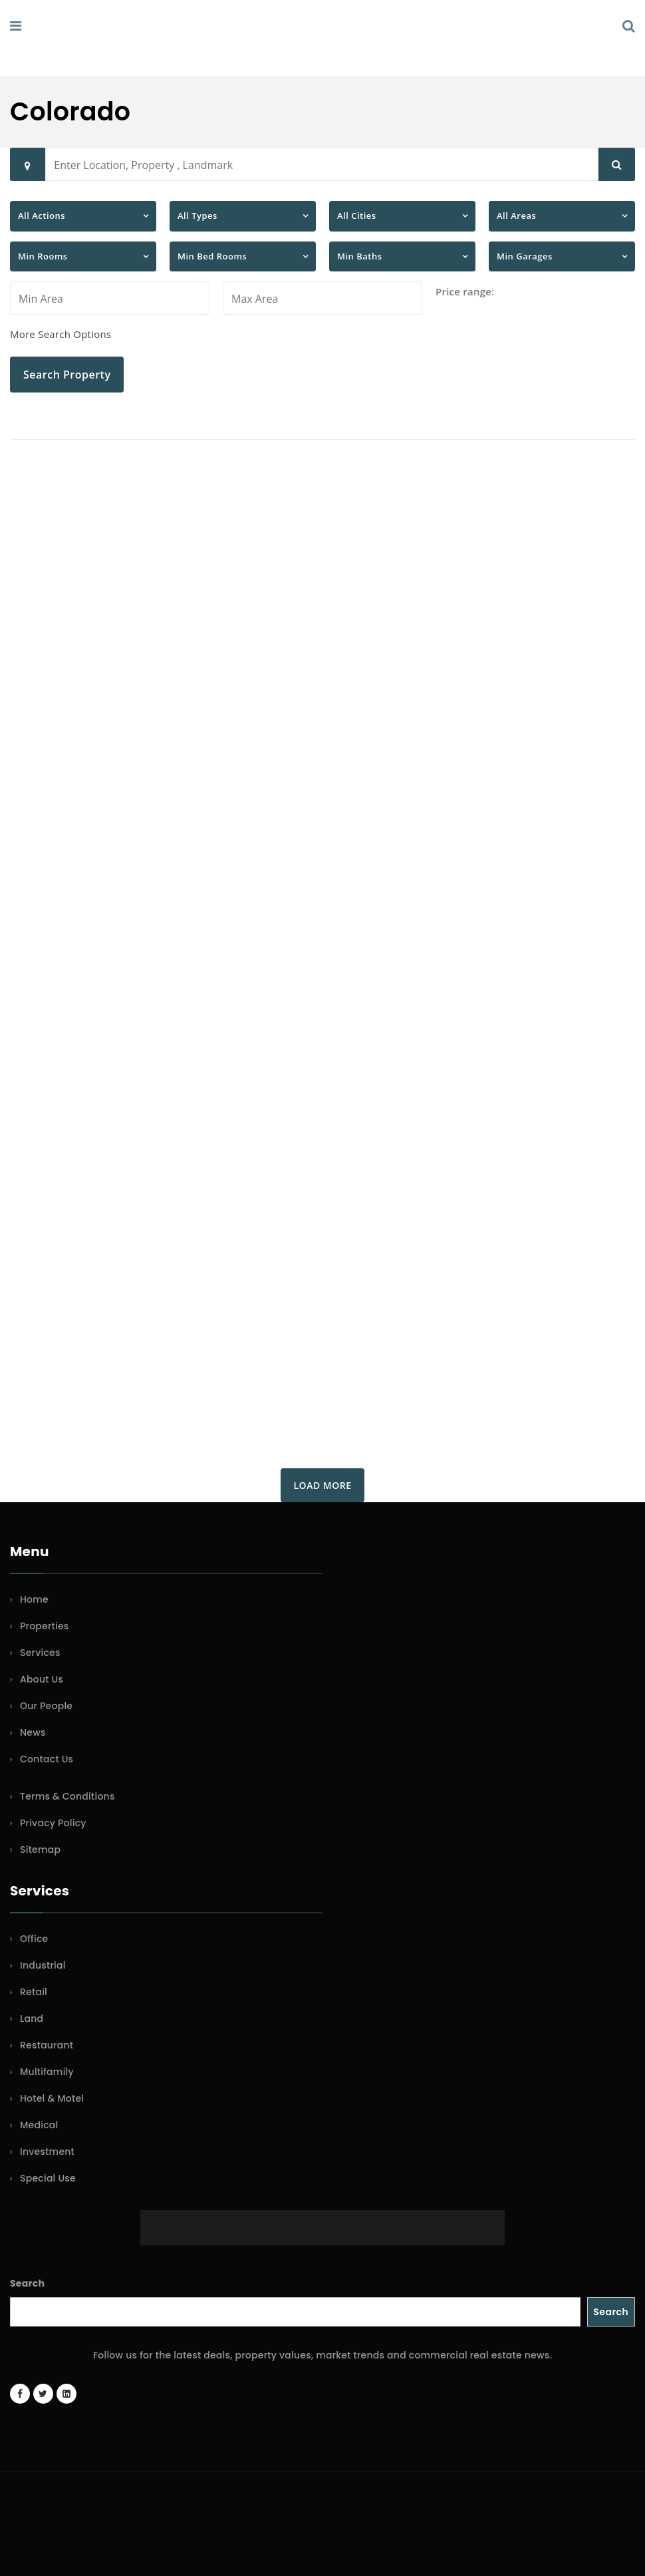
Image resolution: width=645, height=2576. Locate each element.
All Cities (356, 216)
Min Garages (525, 256)
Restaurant (46, 2045)
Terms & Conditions (67, 1796)
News (33, 1732)
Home (34, 1599)
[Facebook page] (20, 2394)
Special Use (48, 2178)
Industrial (43, 1965)
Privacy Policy (53, 1823)
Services (40, 1652)
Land (31, 2018)
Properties (44, 1626)
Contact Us (46, 1759)
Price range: (465, 291)
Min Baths (359, 256)
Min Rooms (43, 256)
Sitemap (40, 1849)
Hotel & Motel (52, 2098)
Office (34, 1938)
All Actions (41, 216)
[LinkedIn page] (66, 2394)
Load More (323, 1485)
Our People (46, 1705)
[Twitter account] (43, 2394)
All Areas (516, 216)
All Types (197, 216)
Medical (39, 2125)
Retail (33, 1992)
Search (27, 2283)
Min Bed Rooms (212, 256)
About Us (41, 1679)
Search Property (66, 374)
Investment (47, 2151)
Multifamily (47, 2071)
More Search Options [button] (60, 334)
